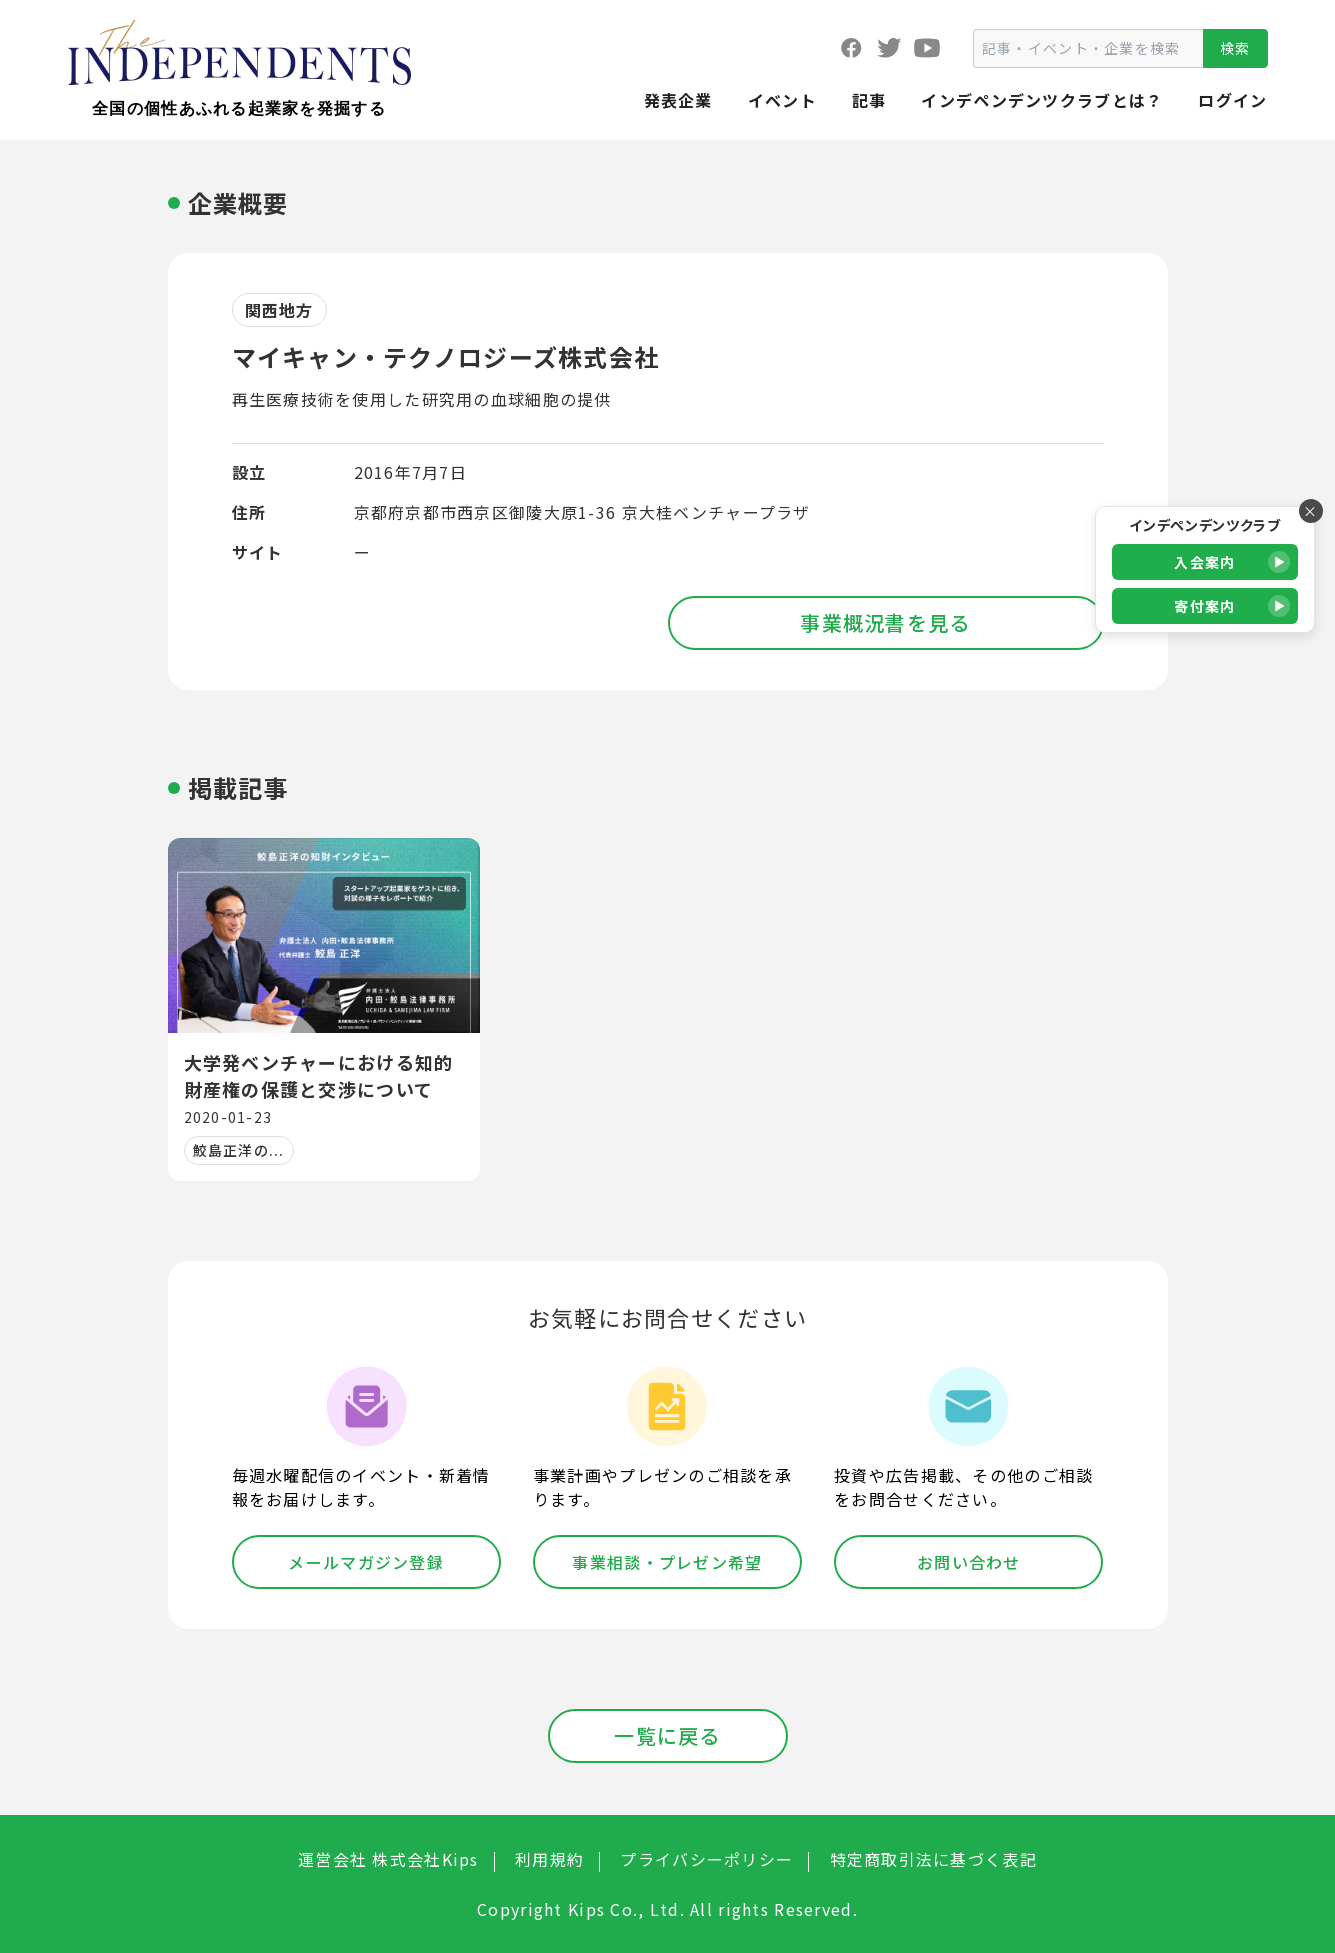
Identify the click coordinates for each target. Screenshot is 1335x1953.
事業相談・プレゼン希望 (667, 1562)
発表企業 (678, 100)
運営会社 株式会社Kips (388, 1859)
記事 (869, 100)
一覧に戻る (667, 1735)
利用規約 (549, 1859)
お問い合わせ (969, 1562)
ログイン (1232, 100)
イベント (782, 100)
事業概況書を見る (885, 622)
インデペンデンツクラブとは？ (1042, 100)
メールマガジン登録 (366, 1562)
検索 (1235, 48)
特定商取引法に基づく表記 (933, 1859)
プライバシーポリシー (706, 1859)
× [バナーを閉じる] (1310, 511)
